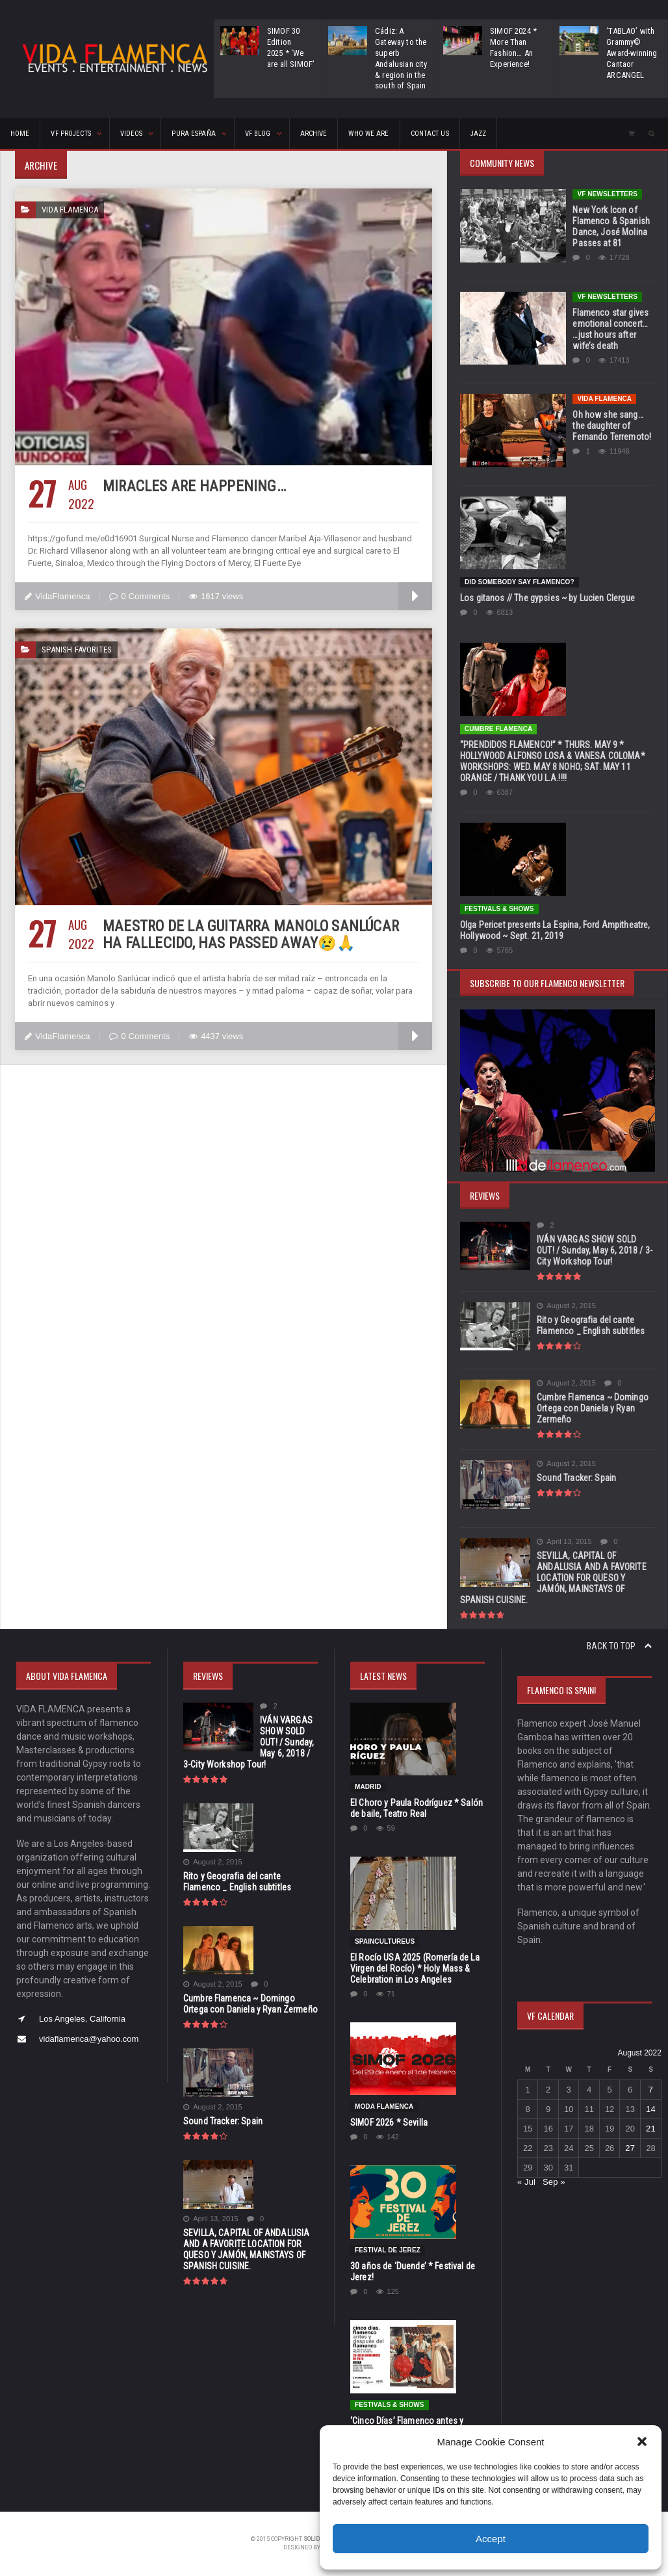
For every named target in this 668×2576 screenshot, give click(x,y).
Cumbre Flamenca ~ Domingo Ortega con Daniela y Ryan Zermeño (591, 1408)
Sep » (553, 2182)
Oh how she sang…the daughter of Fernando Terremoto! (612, 425)
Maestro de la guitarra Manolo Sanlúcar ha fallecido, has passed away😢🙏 (258, 934)
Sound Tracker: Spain (575, 1478)
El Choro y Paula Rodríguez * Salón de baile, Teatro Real (415, 1808)
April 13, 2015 (564, 1541)
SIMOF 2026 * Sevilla (388, 2122)
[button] (642, 2441)
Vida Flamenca (603, 398)
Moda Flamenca (384, 2106)
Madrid (368, 1786)
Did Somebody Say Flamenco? (518, 582)
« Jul (526, 2182)
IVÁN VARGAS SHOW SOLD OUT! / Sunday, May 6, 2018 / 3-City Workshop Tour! (595, 1250)
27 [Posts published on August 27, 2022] (629, 2148)
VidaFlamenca (57, 596)
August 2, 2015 (566, 1305)
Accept (491, 2538)
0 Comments (138, 596)
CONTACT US (425, 133)
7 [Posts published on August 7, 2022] (650, 2089)
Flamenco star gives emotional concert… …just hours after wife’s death (612, 329)
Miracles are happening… (192, 486)
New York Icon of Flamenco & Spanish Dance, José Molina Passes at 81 (610, 226)
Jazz (473, 133)
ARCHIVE (310, 133)
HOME (19, 133)
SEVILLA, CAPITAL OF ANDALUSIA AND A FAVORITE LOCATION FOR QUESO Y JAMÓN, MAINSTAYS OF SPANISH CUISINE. (557, 1578)
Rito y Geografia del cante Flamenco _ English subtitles (589, 1325)
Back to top (619, 1646)
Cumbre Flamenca (498, 728)
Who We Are (365, 133)
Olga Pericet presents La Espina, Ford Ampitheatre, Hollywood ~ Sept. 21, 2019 (552, 930)
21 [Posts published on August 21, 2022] (650, 2128)
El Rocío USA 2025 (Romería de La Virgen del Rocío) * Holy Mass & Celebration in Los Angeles (413, 1968)
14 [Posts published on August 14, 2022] (650, 2109)
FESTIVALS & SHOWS (499, 908)
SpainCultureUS (384, 1941)
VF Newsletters (606, 194)
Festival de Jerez (387, 2250)
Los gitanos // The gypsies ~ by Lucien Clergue (545, 598)
